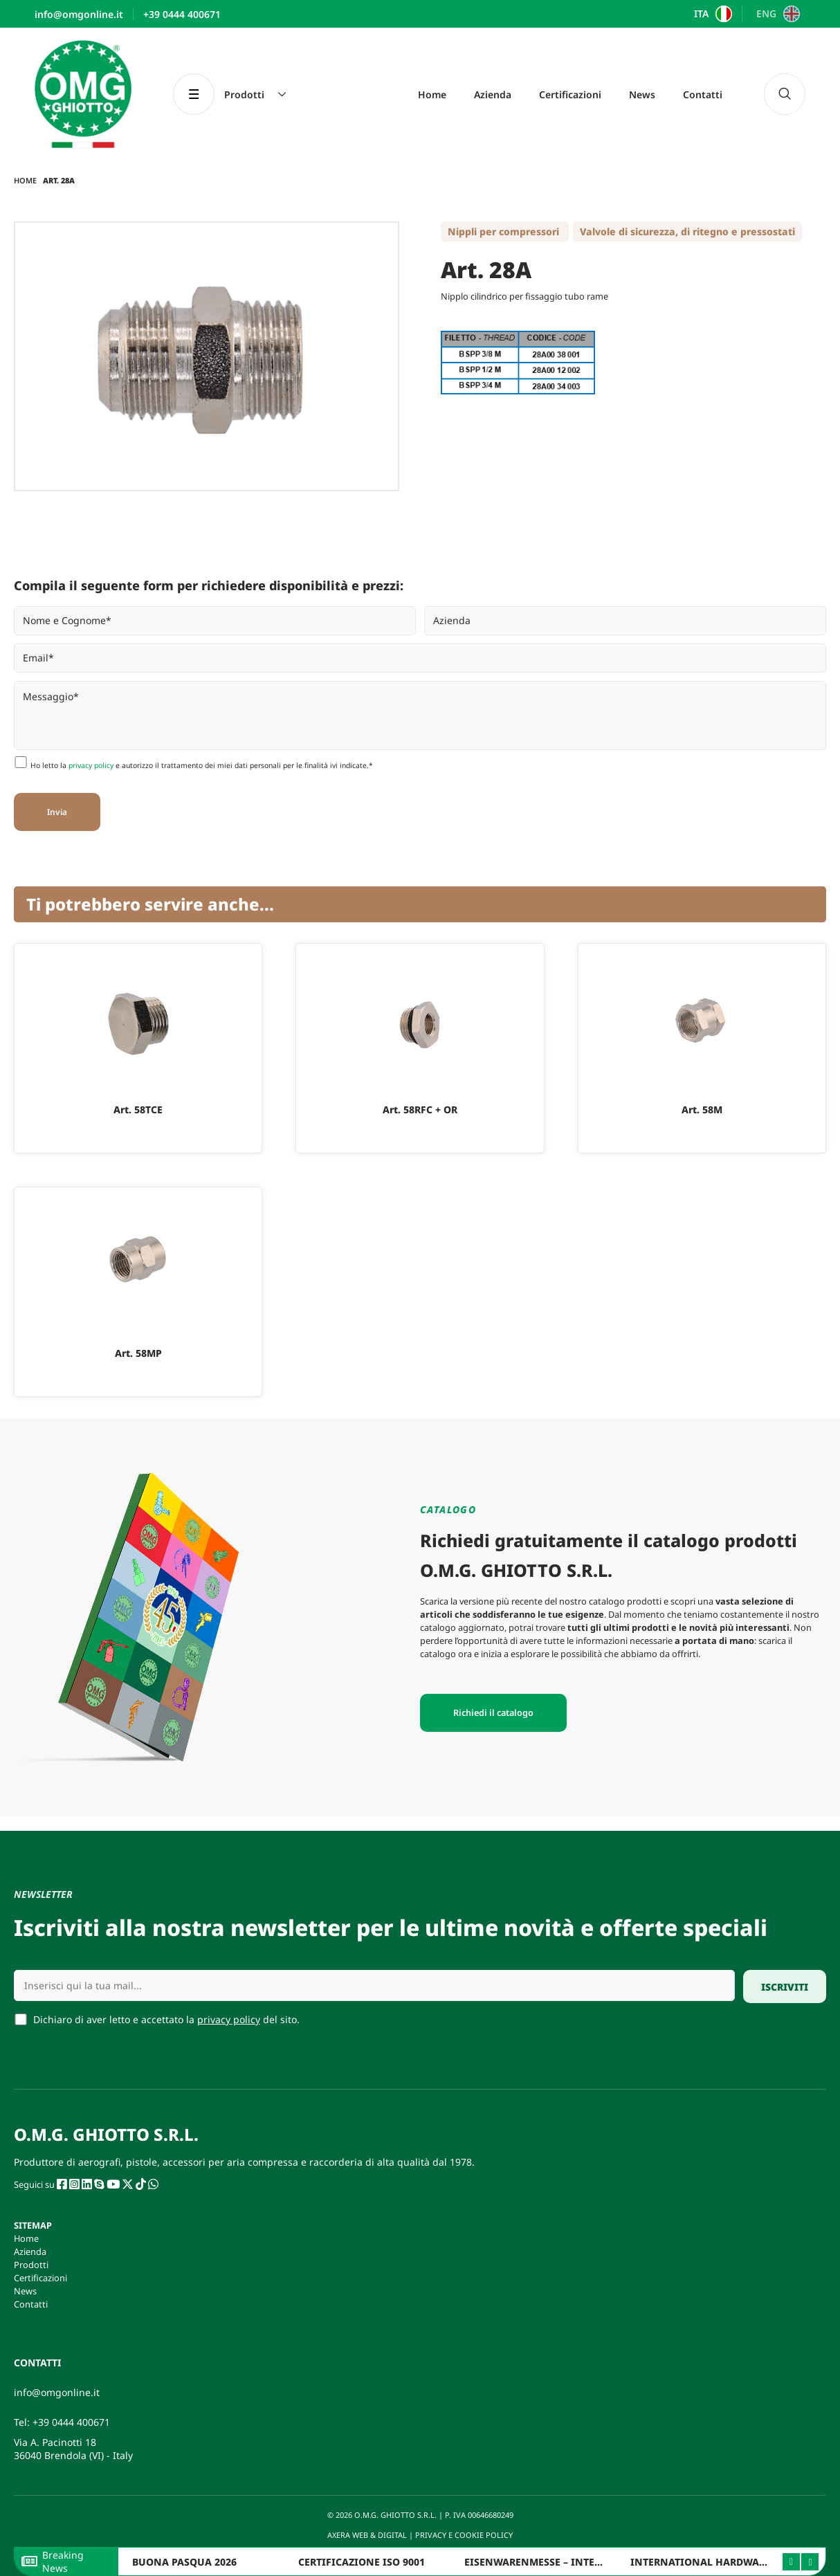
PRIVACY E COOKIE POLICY (465, 2535)
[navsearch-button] (784, 94)
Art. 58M (702, 1109)
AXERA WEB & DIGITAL (366, 2535)
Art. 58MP (138, 1353)
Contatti (702, 94)
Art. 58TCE (138, 1109)
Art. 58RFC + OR (420, 1109)
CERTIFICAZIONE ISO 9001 (361, 2561)
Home (432, 94)
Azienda (492, 94)
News (642, 94)
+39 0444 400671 (71, 2422)
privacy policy (91, 765)
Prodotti (31, 2264)
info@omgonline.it (57, 2392)
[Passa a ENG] (776, 14)
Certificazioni (570, 94)
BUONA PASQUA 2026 (184, 2561)
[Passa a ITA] (712, 14)
